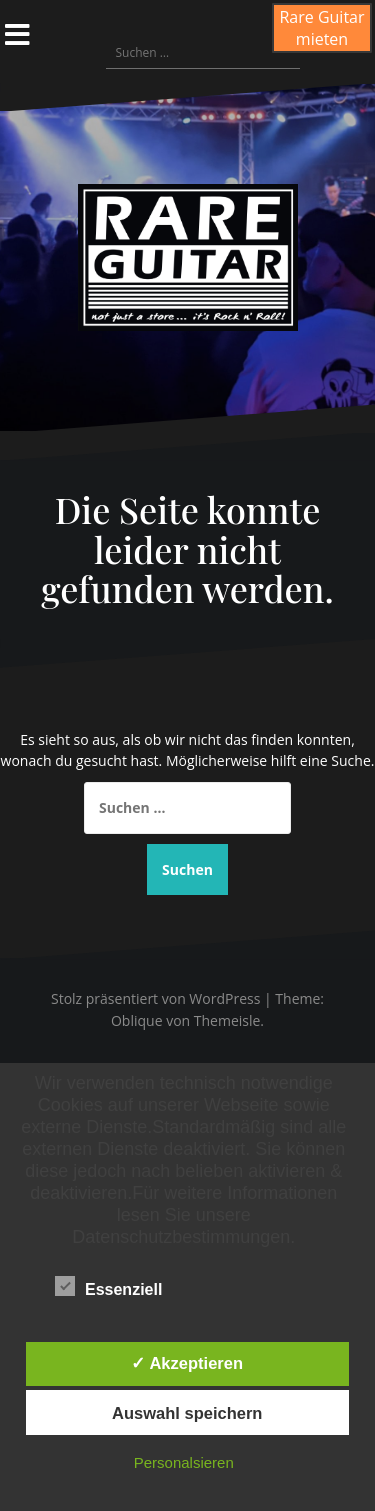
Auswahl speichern (187, 1413)
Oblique (137, 1020)
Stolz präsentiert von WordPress (155, 998)
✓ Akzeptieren (187, 1363)
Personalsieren (184, 1462)
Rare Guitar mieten (321, 28)
